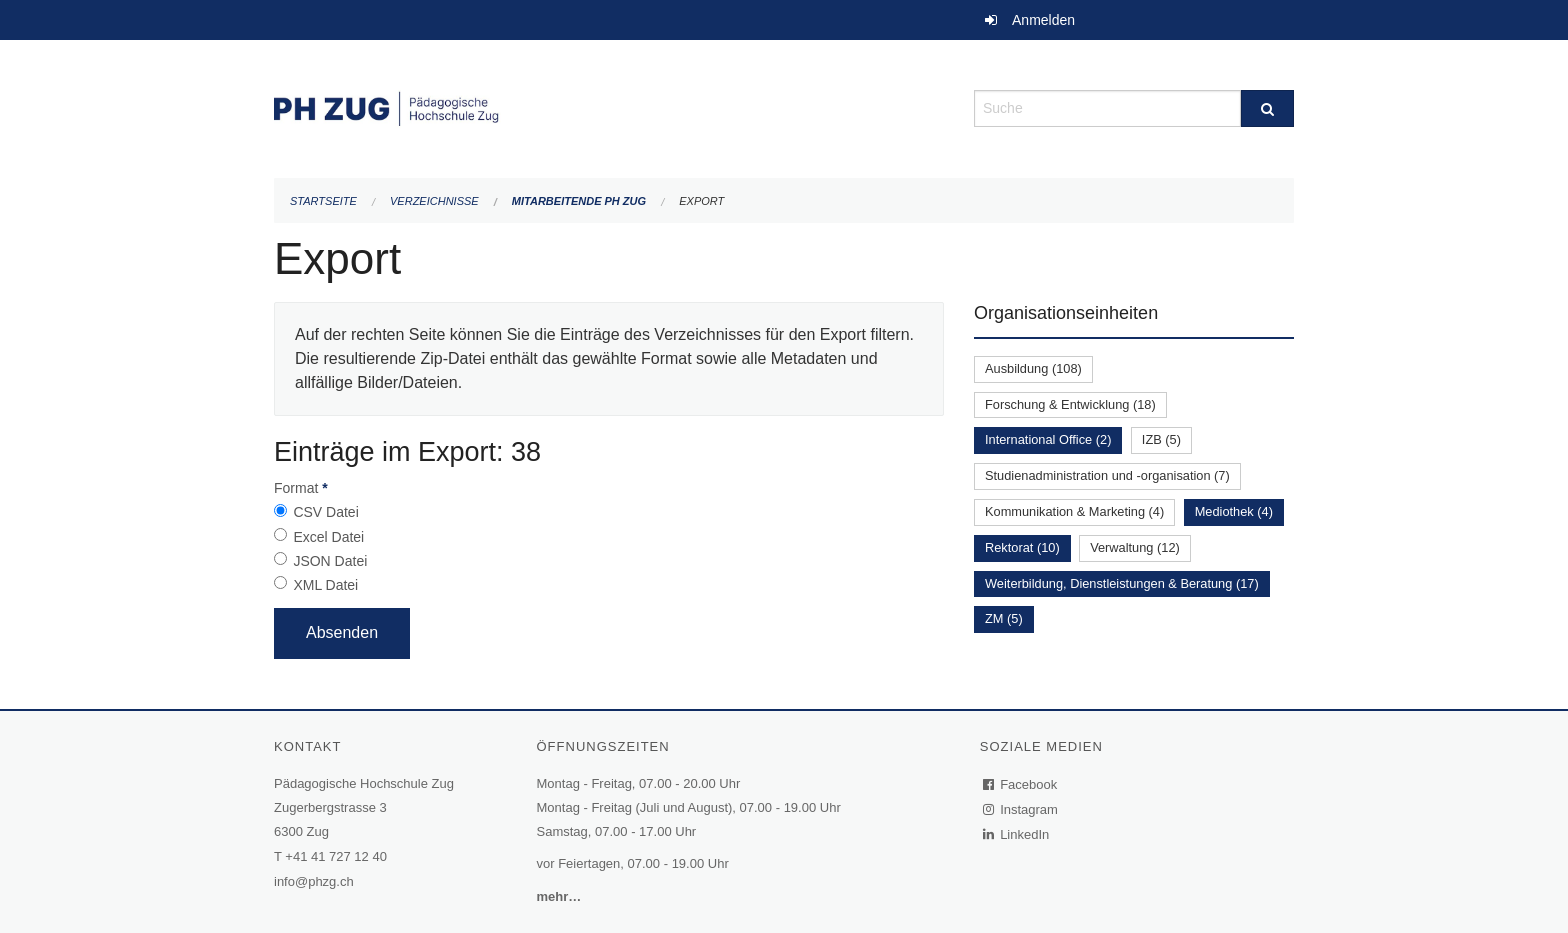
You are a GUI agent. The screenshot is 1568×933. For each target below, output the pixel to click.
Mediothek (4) (1234, 511)
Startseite (323, 201)
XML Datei (325, 585)
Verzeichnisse (434, 201)
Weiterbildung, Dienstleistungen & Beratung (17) (1122, 583)
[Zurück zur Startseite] (609, 106)
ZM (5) (1004, 618)
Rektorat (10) (1022, 547)
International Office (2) (1048, 439)
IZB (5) (1161, 439)
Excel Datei (328, 537)
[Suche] (1267, 108)
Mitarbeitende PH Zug (579, 201)
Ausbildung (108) (1033, 368)
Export (701, 201)
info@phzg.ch (314, 881)
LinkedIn (1017, 834)
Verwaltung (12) (1135, 547)
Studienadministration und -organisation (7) (1107, 475)
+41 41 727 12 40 (336, 856)
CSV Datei (325, 512)
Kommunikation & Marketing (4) (1074, 511)
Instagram (1021, 809)
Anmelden (1043, 20)
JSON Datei (330, 561)
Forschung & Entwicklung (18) (1070, 404)
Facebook (1021, 784)
